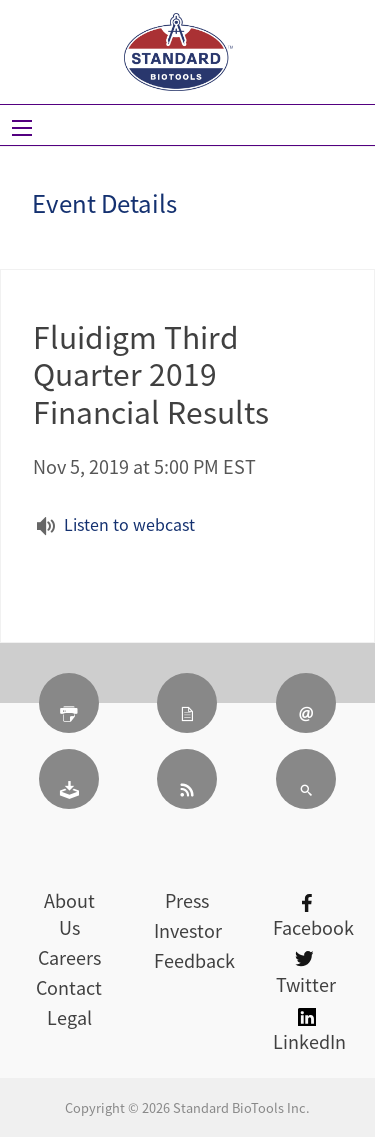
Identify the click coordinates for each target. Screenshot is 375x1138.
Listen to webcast (129, 524)
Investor (188, 930)
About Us (69, 914)
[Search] (306, 779)
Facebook (313, 917)
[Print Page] (69, 703)
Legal (69, 1017)
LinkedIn (309, 1031)
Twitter (306, 974)
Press (187, 900)
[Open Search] (22, 128)
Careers (69, 957)
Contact (69, 987)
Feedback (194, 960)
